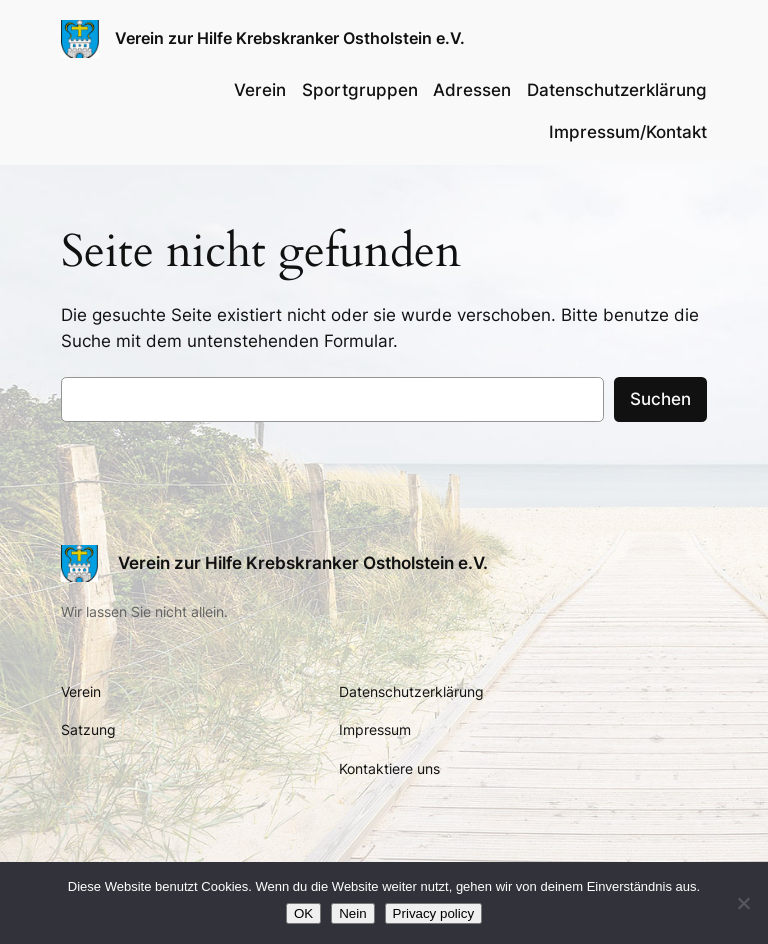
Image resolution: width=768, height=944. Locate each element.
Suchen (660, 399)
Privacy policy (433, 913)
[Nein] (743, 903)
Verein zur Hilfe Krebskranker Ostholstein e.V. (290, 38)
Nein (352, 913)
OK (303, 913)
